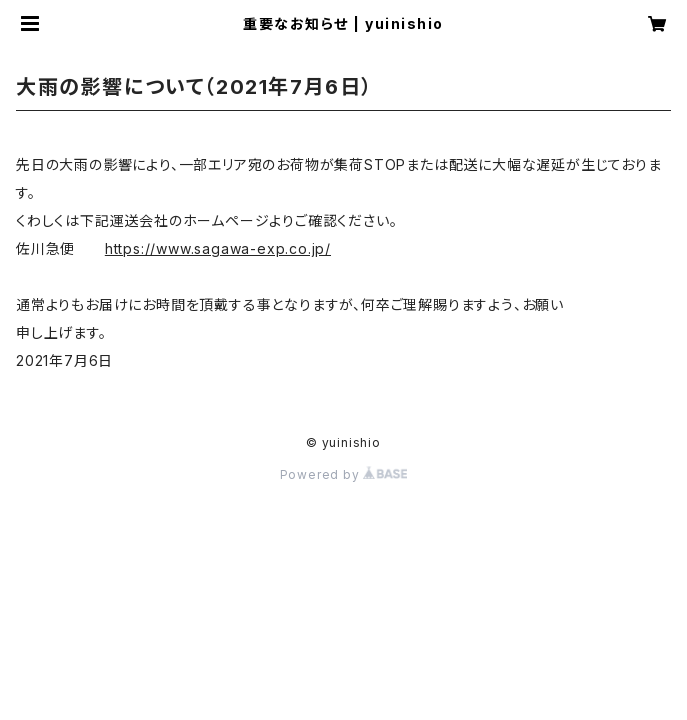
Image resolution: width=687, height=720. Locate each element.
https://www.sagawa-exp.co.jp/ (218, 248)
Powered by (344, 474)
